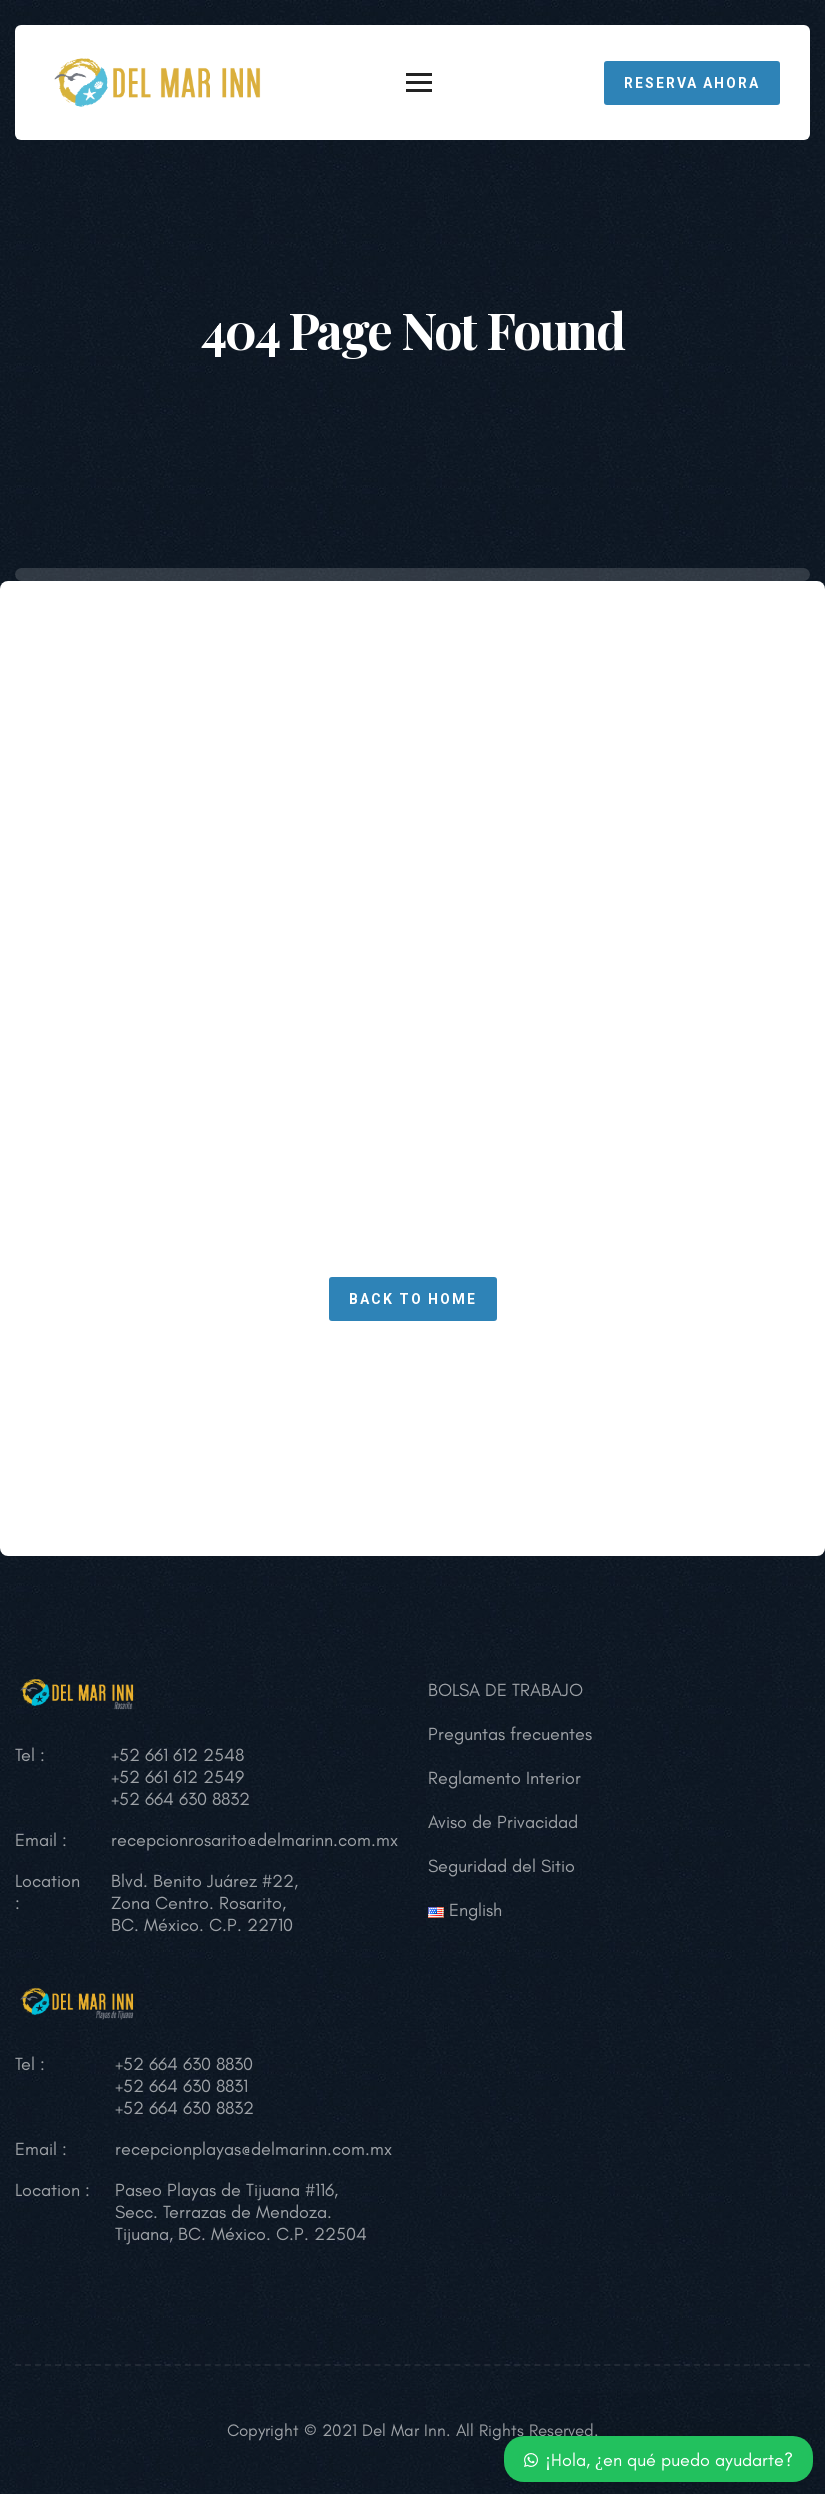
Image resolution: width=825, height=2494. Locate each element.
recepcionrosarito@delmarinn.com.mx (254, 1840)
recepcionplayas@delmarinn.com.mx (253, 2149)
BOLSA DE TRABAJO (505, 1690)
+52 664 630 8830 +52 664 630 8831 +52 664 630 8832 (184, 2086)
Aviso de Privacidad (503, 1822)
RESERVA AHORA (692, 83)
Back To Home (413, 1299)
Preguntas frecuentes (510, 1734)
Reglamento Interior (504, 1778)
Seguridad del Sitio (501, 1866)
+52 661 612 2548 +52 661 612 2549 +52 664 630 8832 (180, 1777)
